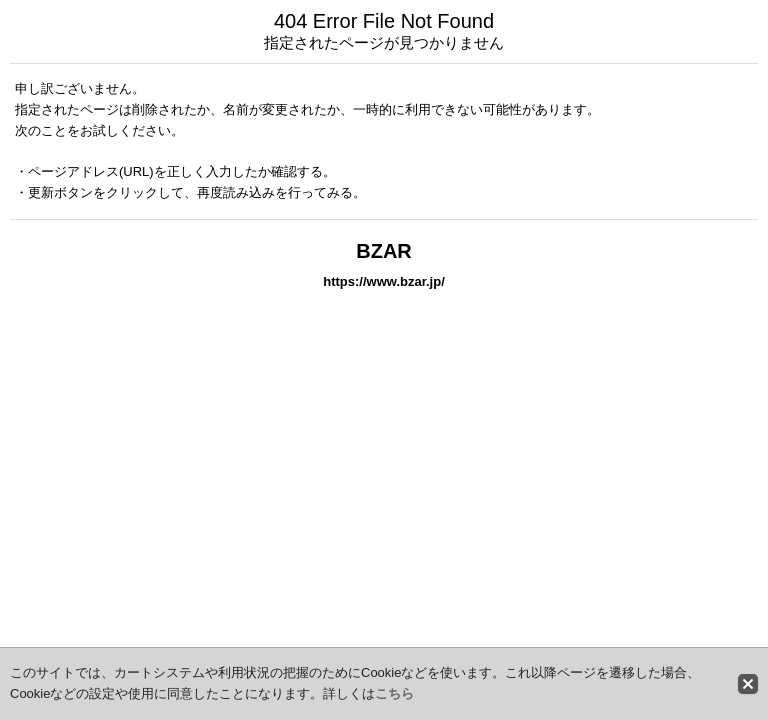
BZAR (384, 251)
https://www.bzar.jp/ (384, 281)
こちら (394, 693)
